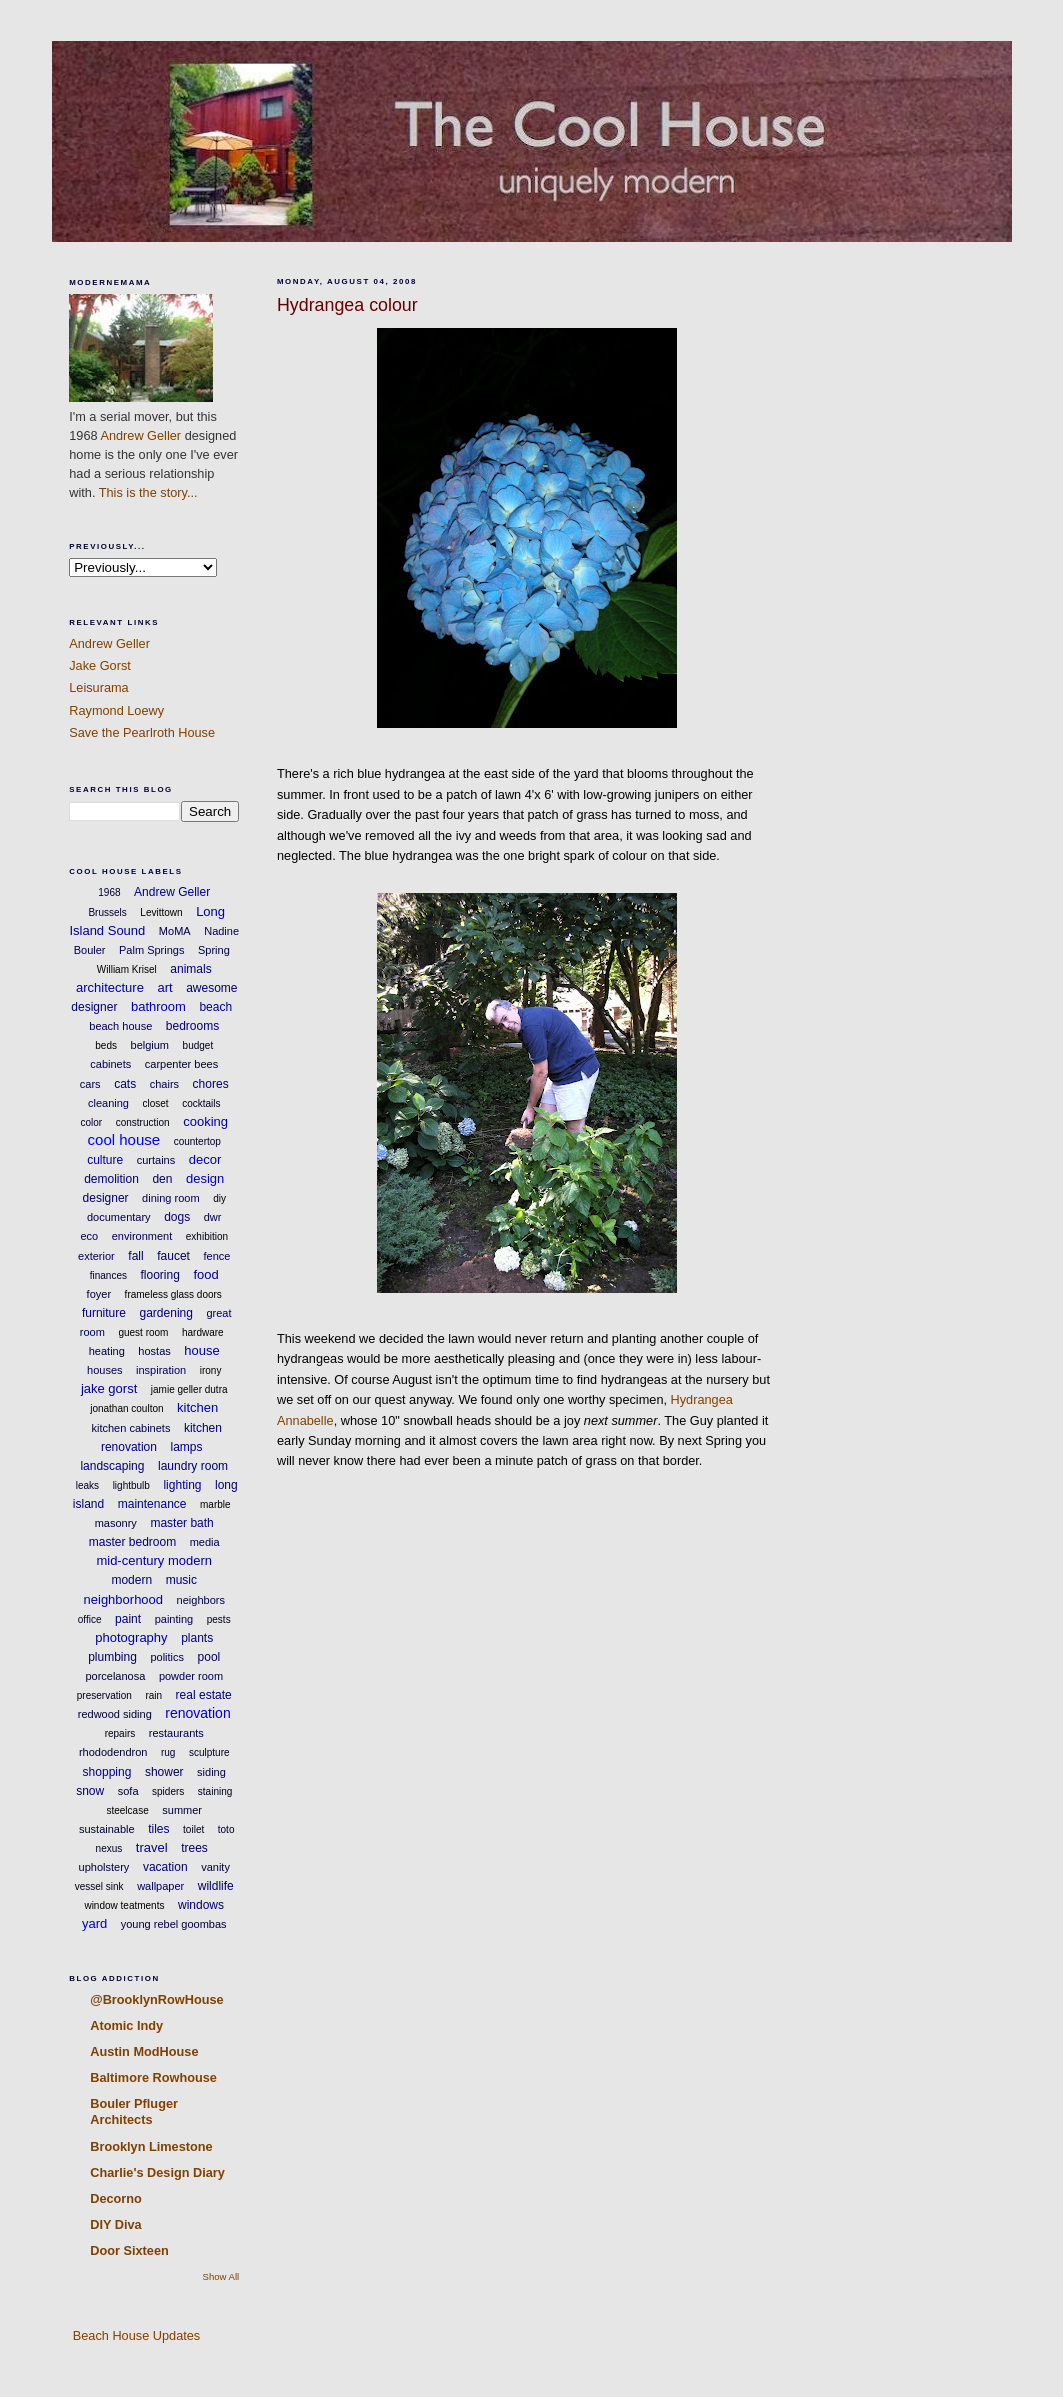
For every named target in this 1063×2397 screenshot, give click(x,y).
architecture (110, 987)
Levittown (161, 912)
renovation (197, 1713)
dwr (213, 1217)
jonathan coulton (126, 1408)
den (162, 1179)
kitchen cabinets (131, 1428)
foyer (99, 1294)
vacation (165, 1867)
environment (142, 1236)
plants (197, 1638)
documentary (119, 1217)
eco (89, 1236)
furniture (104, 1313)
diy (219, 1198)
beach (215, 1007)
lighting (182, 1485)
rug (168, 1752)
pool (209, 1657)
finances (108, 1275)
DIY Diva (115, 2224)
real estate (204, 1695)
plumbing (112, 1657)
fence (216, 1256)
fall (135, 1256)
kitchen (197, 1407)
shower (164, 1772)
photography (131, 1637)
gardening (166, 1313)
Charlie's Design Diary (157, 2172)
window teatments (124, 1905)
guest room (143, 1332)
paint (128, 1619)
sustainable (107, 1829)
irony (211, 1370)
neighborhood (124, 1599)
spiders (168, 1791)
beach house (120, 1026)
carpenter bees (181, 1064)
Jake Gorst (100, 665)
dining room (170, 1198)
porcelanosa (115, 1676)
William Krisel (127, 969)
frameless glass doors (173, 1294)
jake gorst (109, 1388)
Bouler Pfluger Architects (134, 2111)
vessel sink (99, 1886)
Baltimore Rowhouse (153, 2077)
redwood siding (115, 1714)
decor (205, 1159)
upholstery (104, 1867)
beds (106, 1045)
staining (215, 1791)
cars (90, 1084)
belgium (150, 1045)
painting (174, 1619)
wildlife (216, 1886)
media (205, 1542)
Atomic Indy (126, 2025)
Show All (221, 2276)
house (201, 1350)
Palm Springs (151, 950)
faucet (173, 1256)
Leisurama (98, 687)
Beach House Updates (134, 2335)
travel (152, 1847)
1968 (109, 892)
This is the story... (148, 492)
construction (143, 1122)
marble (215, 1504)
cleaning (108, 1103)
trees (194, 1848)
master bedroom (132, 1542)
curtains (156, 1160)
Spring (214, 950)
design (205, 1178)
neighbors (201, 1600)
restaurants (176, 1733)
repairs (120, 1733)
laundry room (193, 1466)
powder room (191, 1676)
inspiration (161, 1370)
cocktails (201, 1103)
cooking (205, 1121)
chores (211, 1084)
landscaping (112, 1466)
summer (182, 1810)
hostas (154, 1351)
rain (153, 1695)
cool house (124, 1139)
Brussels (107, 912)
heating (107, 1351)
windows (201, 1905)
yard (94, 1923)
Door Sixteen (129, 2250)
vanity (215, 1867)
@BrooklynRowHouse (156, 1999)
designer (106, 1198)
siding (211, 1772)
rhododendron (113, 1752)
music (181, 1580)
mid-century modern (154, 1560)
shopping (107, 1772)
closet (155, 1103)
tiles (158, 1829)
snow (90, 1791)
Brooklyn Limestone (151, 2146)
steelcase (127, 1810)
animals (190, 969)
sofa (128, 1791)
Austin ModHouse (144, 2051)
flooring (160, 1275)
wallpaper (160, 1886)
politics (167, 1657)
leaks (87, 1485)
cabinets (110, 1064)
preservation (104, 1695)
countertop (197, 1141)
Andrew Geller (140, 435)
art (164, 987)
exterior (96, 1256)
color (91, 1122)
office (90, 1619)
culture (105, 1160)
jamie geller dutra (189, 1389)
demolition (111, 1179)
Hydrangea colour (347, 305)
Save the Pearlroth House (142, 732)
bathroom (158, 1006)
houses (104, 1370)
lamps (187, 1447)
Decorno (116, 2198)
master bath (181, 1523)
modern (131, 1580)
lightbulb (131, 1485)
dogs (177, 1217)
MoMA (175, 931)
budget (198, 1045)
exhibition (207, 1236)
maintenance (152, 1504)
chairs (164, 1084)
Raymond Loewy (116, 710)
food (205, 1274)
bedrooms (192, 1026)
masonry (116, 1523)
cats (125, 1084)
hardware (203, 1332)
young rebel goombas (174, 1924)
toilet (193, 1829)
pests (219, 1619)
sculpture (209, 1752)
